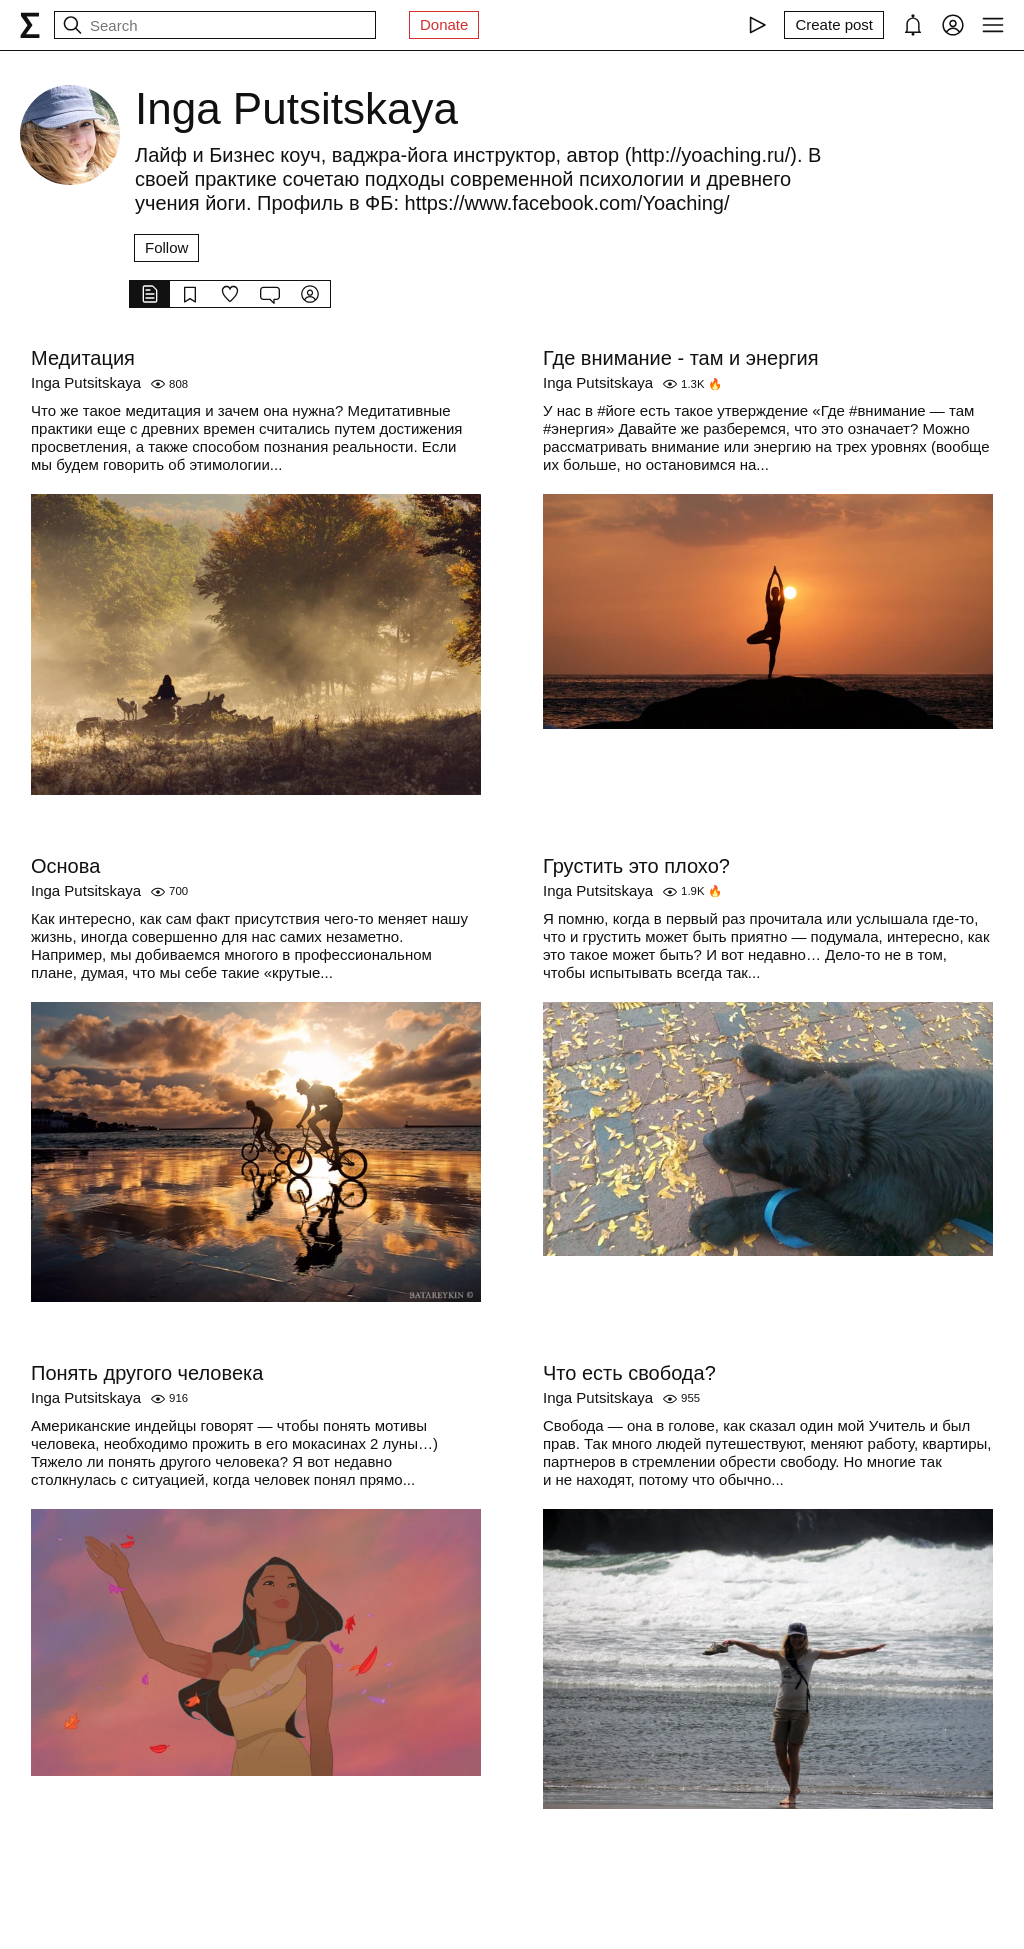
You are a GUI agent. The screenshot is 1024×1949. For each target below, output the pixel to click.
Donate (444, 24)
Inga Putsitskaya (86, 382)
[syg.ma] (30, 25)
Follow (166, 247)
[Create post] (834, 25)
